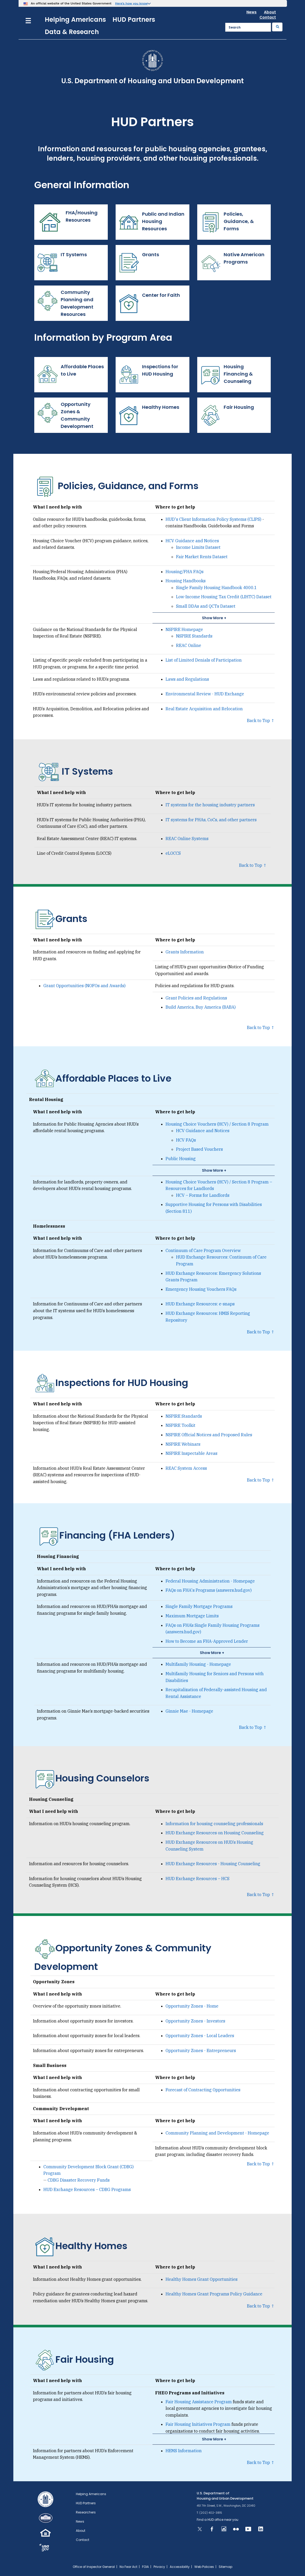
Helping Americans (75, 19)
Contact (267, 17)
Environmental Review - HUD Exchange (205, 693)
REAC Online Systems (187, 838)
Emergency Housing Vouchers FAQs (201, 1289)
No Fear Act (128, 2566)
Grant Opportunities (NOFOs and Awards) (84, 985)
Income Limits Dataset (198, 547)
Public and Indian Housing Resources (151, 222)
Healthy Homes (148, 415)
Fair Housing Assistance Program (199, 2401)
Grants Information (185, 951)
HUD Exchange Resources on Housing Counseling (215, 1832)
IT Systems (62, 263)
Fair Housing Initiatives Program (198, 2424)
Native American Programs (232, 263)
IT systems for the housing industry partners (210, 804)
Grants (138, 263)
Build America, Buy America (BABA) (201, 1007)
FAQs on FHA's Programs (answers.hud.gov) (209, 1590)
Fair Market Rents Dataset (202, 556)
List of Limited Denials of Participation (204, 660)
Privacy (159, 2566)
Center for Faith (149, 303)
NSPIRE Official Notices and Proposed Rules (209, 1434)
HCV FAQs (186, 1140)
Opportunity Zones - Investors (195, 2021)
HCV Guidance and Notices (192, 540)
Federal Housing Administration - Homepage (210, 1581)
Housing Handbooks (186, 580)
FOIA (145, 2566)
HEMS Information (184, 2450)
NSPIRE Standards (194, 636)
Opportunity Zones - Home (192, 2006)
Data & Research (72, 31)
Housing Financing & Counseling (226, 375)
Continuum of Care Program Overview (203, 1250)
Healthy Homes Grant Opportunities (202, 2279)
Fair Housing (227, 415)
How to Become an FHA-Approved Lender (207, 1641)
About (270, 12)
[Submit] (277, 27)
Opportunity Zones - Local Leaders (200, 2035)
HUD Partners (133, 19)
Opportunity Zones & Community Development (65, 415)
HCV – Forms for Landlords (202, 1195)
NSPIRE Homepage (184, 629)
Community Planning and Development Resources (65, 303)
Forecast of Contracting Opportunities (203, 2089)
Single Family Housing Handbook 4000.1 (216, 587)
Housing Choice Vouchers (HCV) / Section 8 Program (217, 1124)
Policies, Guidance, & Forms (227, 222)
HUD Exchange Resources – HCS (197, 1878)
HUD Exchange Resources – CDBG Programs (87, 2189)
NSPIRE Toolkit (180, 1425)
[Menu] (28, 20)
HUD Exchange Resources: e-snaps (200, 1303)
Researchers (86, 2512)
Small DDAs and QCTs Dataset (205, 606)
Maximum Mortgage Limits (192, 1615)
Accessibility (180, 2566)
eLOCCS (173, 853)
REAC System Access (186, 1468)
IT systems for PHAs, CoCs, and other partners (211, 819)
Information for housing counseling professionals (214, 1823)
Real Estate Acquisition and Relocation (204, 708)
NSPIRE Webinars (183, 1444)
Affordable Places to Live (70, 375)
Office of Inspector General (94, 2566)
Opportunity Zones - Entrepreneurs (201, 2050)
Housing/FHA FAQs (185, 571)
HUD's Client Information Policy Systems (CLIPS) (213, 519)
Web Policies (204, 2566)
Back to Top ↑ (261, 720)
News (251, 12)
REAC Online (188, 645)
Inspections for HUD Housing (148, 375)
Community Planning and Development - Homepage (217, 2133)
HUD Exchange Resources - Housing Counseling (213, 1863)
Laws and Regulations (187, 679)
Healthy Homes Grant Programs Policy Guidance (214, 2293)
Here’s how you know (131, 3)
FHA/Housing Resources (67, 222)
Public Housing (181, 1158)
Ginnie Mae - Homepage (189, 1711)
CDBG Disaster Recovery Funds (79, 2180)
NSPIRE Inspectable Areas (191, 1453)
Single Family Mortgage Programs (199, 1606)
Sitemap (225, 2566)
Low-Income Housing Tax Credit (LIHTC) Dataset (224, 596)
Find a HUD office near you (217, 2519)
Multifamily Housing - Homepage (198, 1664)
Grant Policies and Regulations (196, 998)
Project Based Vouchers (199, 1149)
